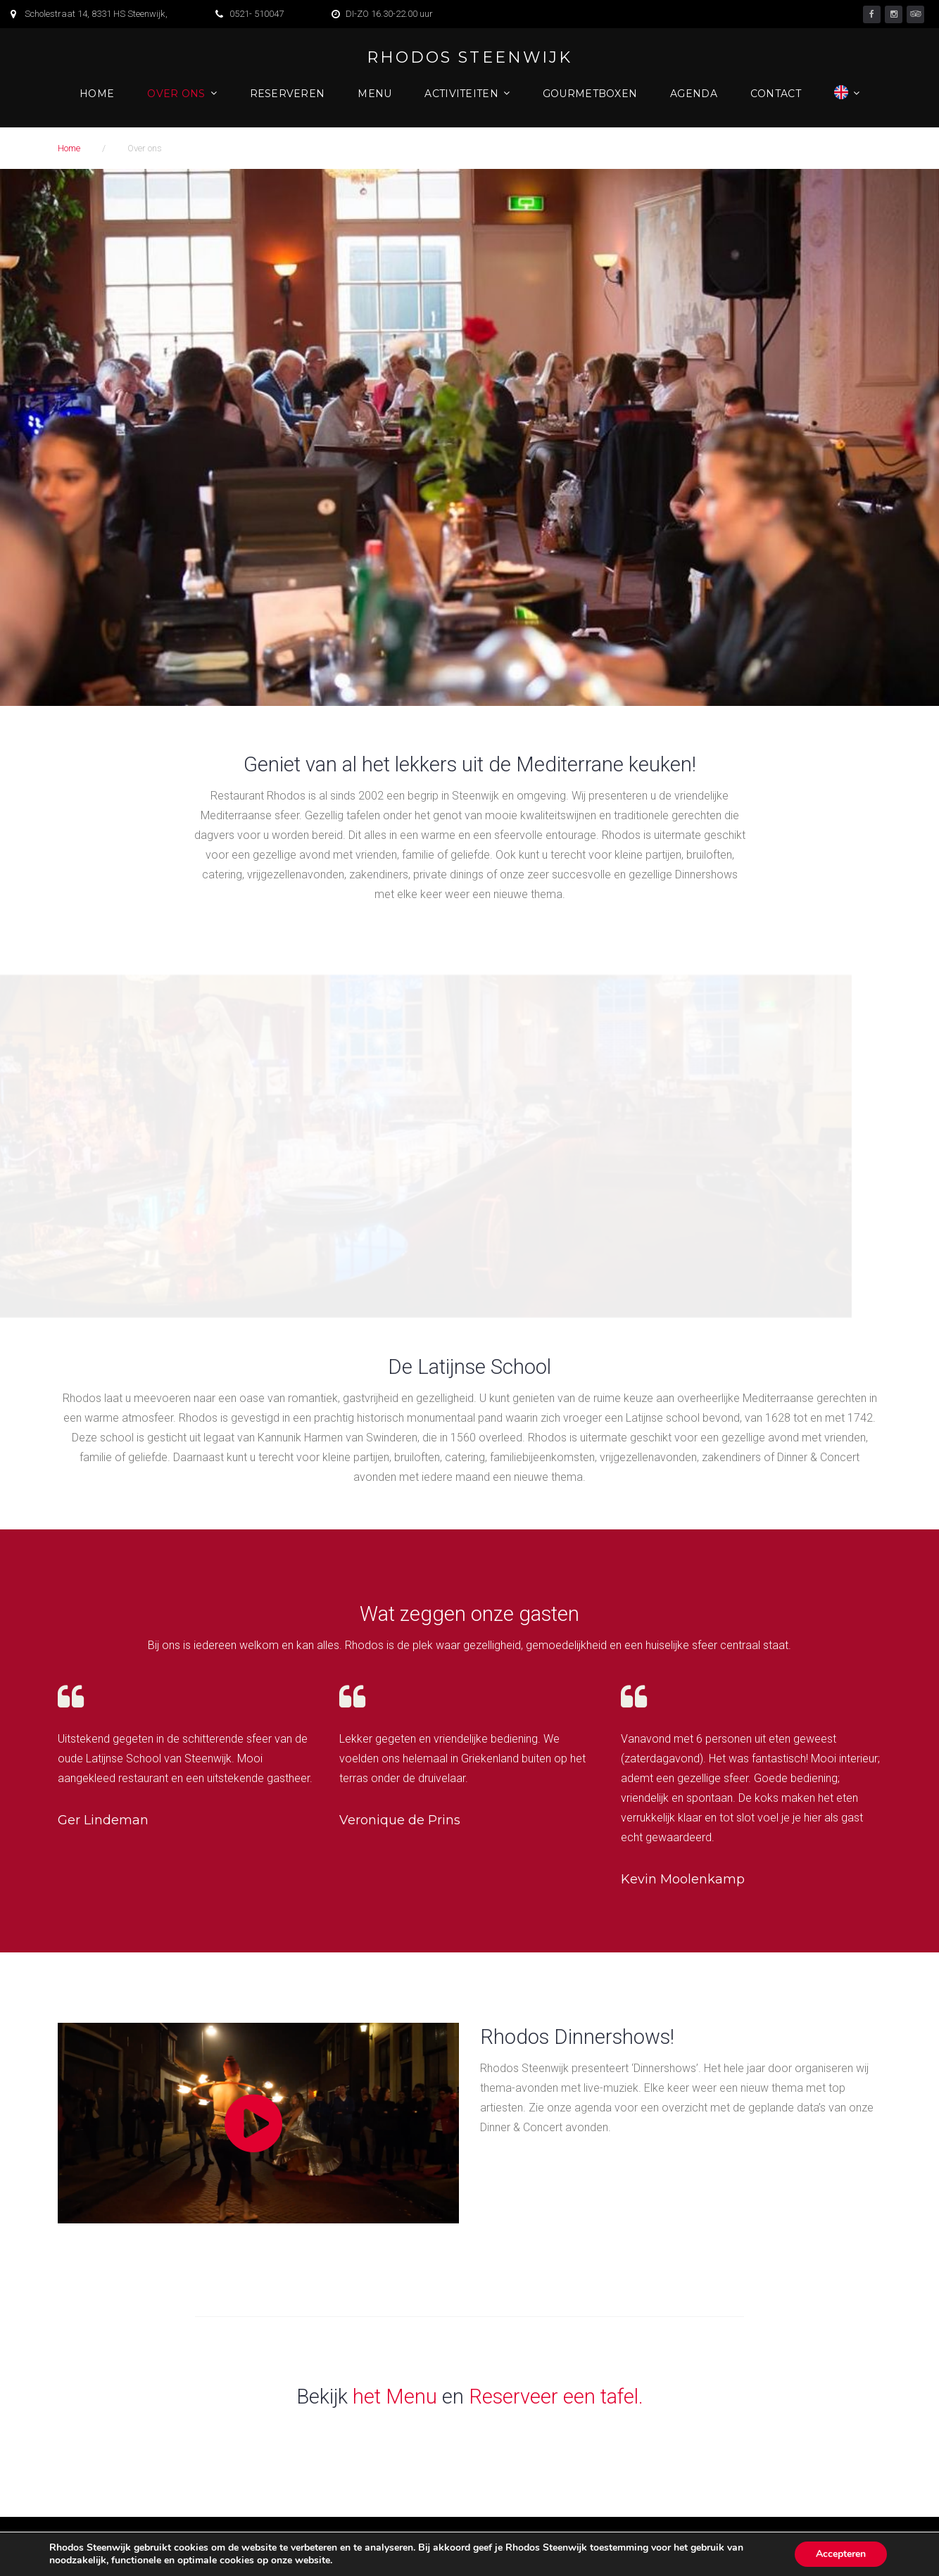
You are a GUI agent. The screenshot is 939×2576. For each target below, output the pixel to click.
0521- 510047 (256, 13)
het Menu (395, 2396)
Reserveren (287, 93)
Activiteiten (461, 93)
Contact (775, 93)
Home (97, 93)
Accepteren (841, 2554)
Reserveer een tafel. (556, 2396)
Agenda (693, 93)
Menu (374, 93)
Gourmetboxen (590, 93)
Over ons (176, 93)
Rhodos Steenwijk (469, 57)
